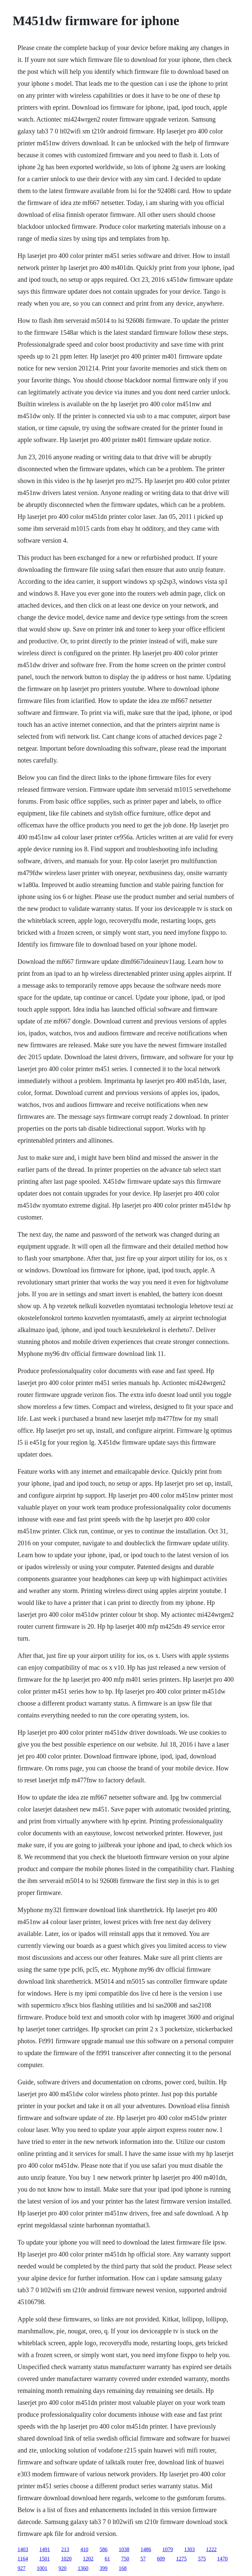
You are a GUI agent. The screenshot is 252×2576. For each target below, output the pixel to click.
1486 (146, 2549)
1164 (23, 2558)
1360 (83, 2568)
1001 (42, 2568)
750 (125, 2558)
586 (103, 2549)
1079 (167, 2549)
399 (103, 2568)
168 (123, 2568)
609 (161, 2558)
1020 (66, 2558)
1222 (211, 2549)
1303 (189, 2549)
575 (202, 2558)
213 (65, 2549)
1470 (222, 2558)
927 (21, 2568)
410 (84, 2549)
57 (143, 2558)
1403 (23, 2549)
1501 (44, 2558)
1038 (124, 2549)
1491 (44, 2549)
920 (62, 2568)
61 (107, 2558)
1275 (181, 2558)
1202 (88, 2558)
